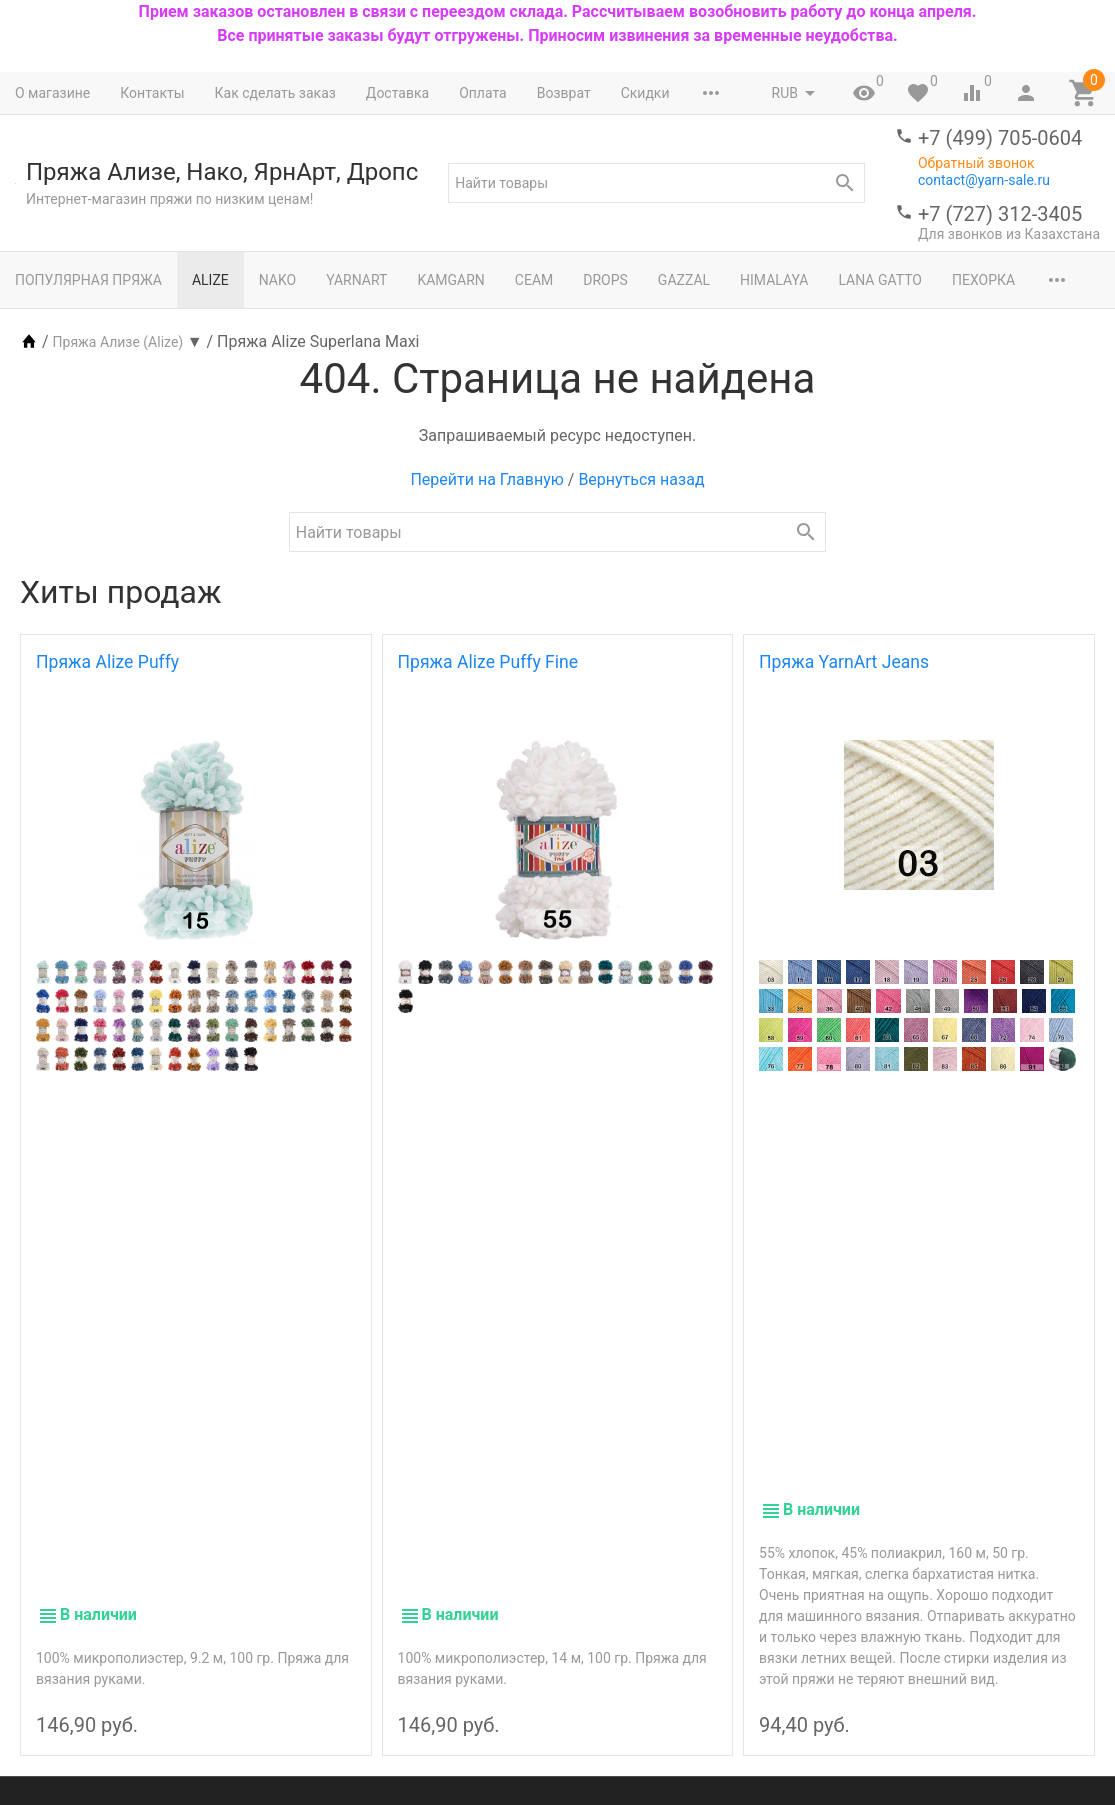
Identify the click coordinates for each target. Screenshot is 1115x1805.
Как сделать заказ (275, 93)
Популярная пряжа (88, 280)
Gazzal (684, 280)
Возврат (564, 93)
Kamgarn (450, 280)
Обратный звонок (976, 163)
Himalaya (774, 280)
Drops (605, 280)
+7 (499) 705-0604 (1000, 138)
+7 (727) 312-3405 (1000, 214)
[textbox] (656, 183)
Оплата (483, 93)
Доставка (397, 93)
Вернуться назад (641, 479)
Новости (609, 1670)
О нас (434, 1649)
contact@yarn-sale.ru (984, 180)
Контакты (152, 93)
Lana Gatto (880, 280)
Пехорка (983, 280)
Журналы (287, 1691)
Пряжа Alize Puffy (107, 662)
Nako (277, 280)
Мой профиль (626, 1586)
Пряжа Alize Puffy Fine (488, 662)
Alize (210, 280)
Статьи (604, 1691)
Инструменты (301, 1670)
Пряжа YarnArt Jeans (844, 662)
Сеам (534, 280)
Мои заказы (621, 1607)
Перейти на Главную (486, 479)
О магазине (52, 93)
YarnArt (356, 280)
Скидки (645, 93)
